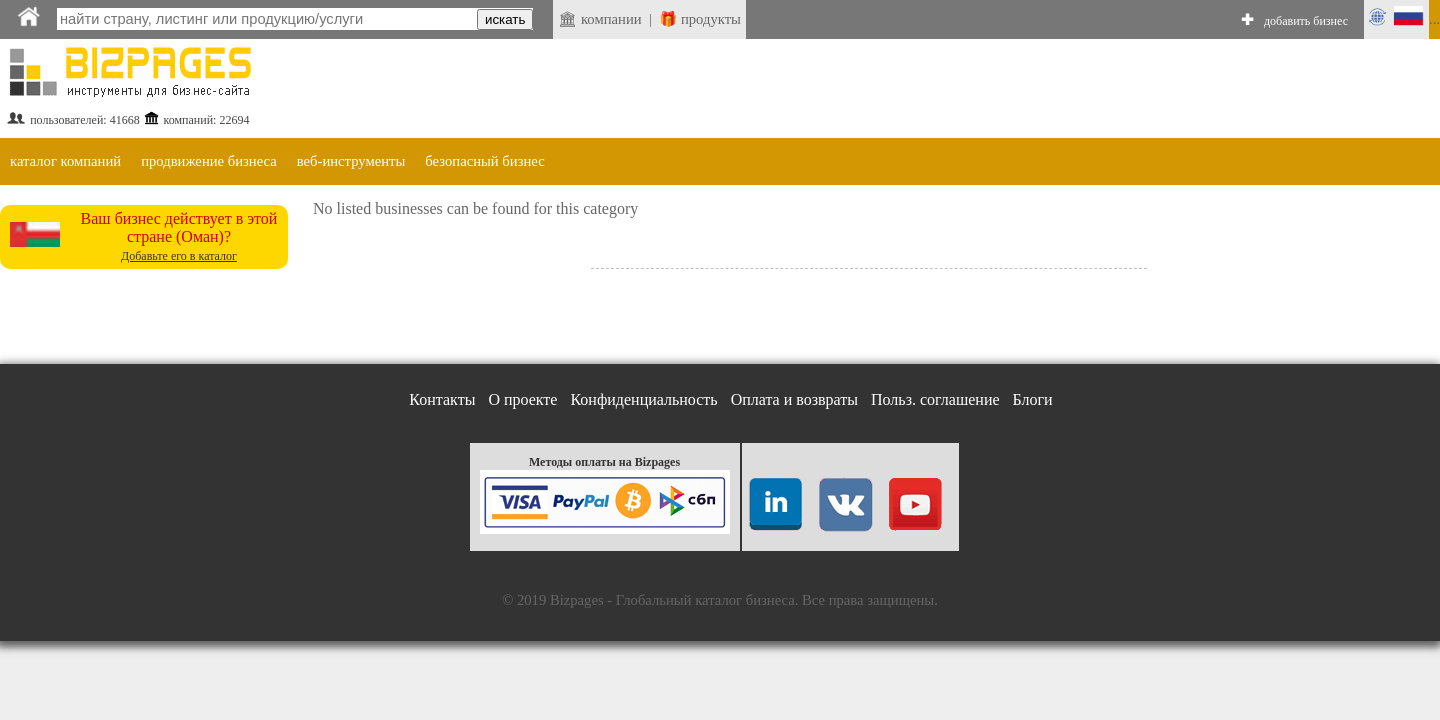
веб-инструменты (351, 161)
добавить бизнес (1306, 21)
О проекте (522, 399)
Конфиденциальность (643, 399)
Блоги (1033, 399)
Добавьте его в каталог (179, 256)
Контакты (442, 399)
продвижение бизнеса (209, 161)
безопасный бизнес (484, 161)
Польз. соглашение (935, 399)
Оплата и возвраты (794, 399)
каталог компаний (65, 161)
